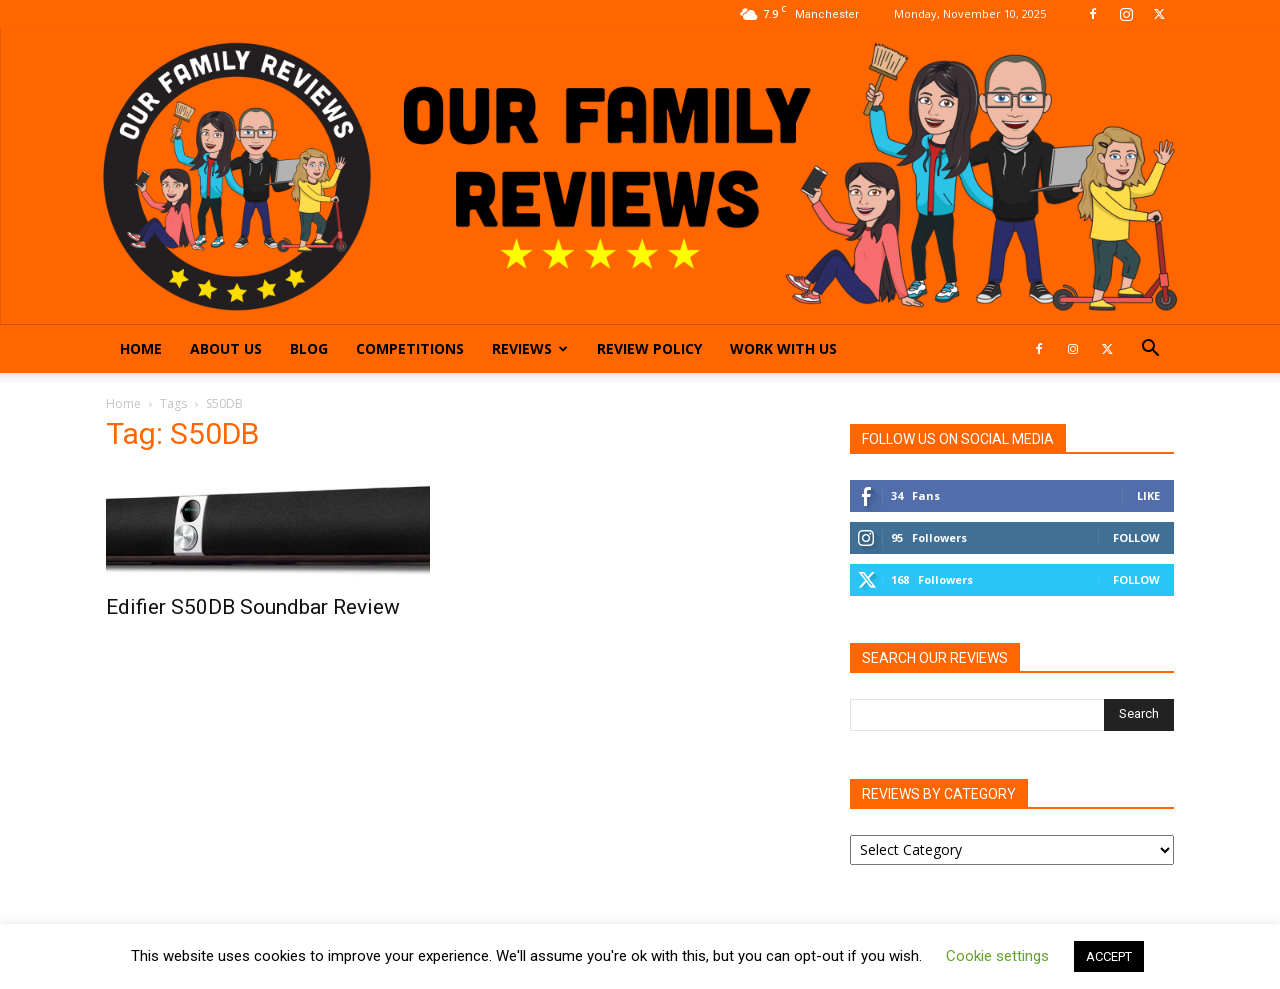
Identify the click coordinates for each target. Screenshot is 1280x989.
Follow (1136, 537)
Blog (309, 348)
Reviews (530, 348)
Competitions (410, 348)
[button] (1150, 350)
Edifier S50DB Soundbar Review (253, 607)
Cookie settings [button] (997, 956)
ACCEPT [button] (1109, 956)
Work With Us (783, 348)
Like (1148, 495)
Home (141, 348)
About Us (226, 348)
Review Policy (649, 348)
